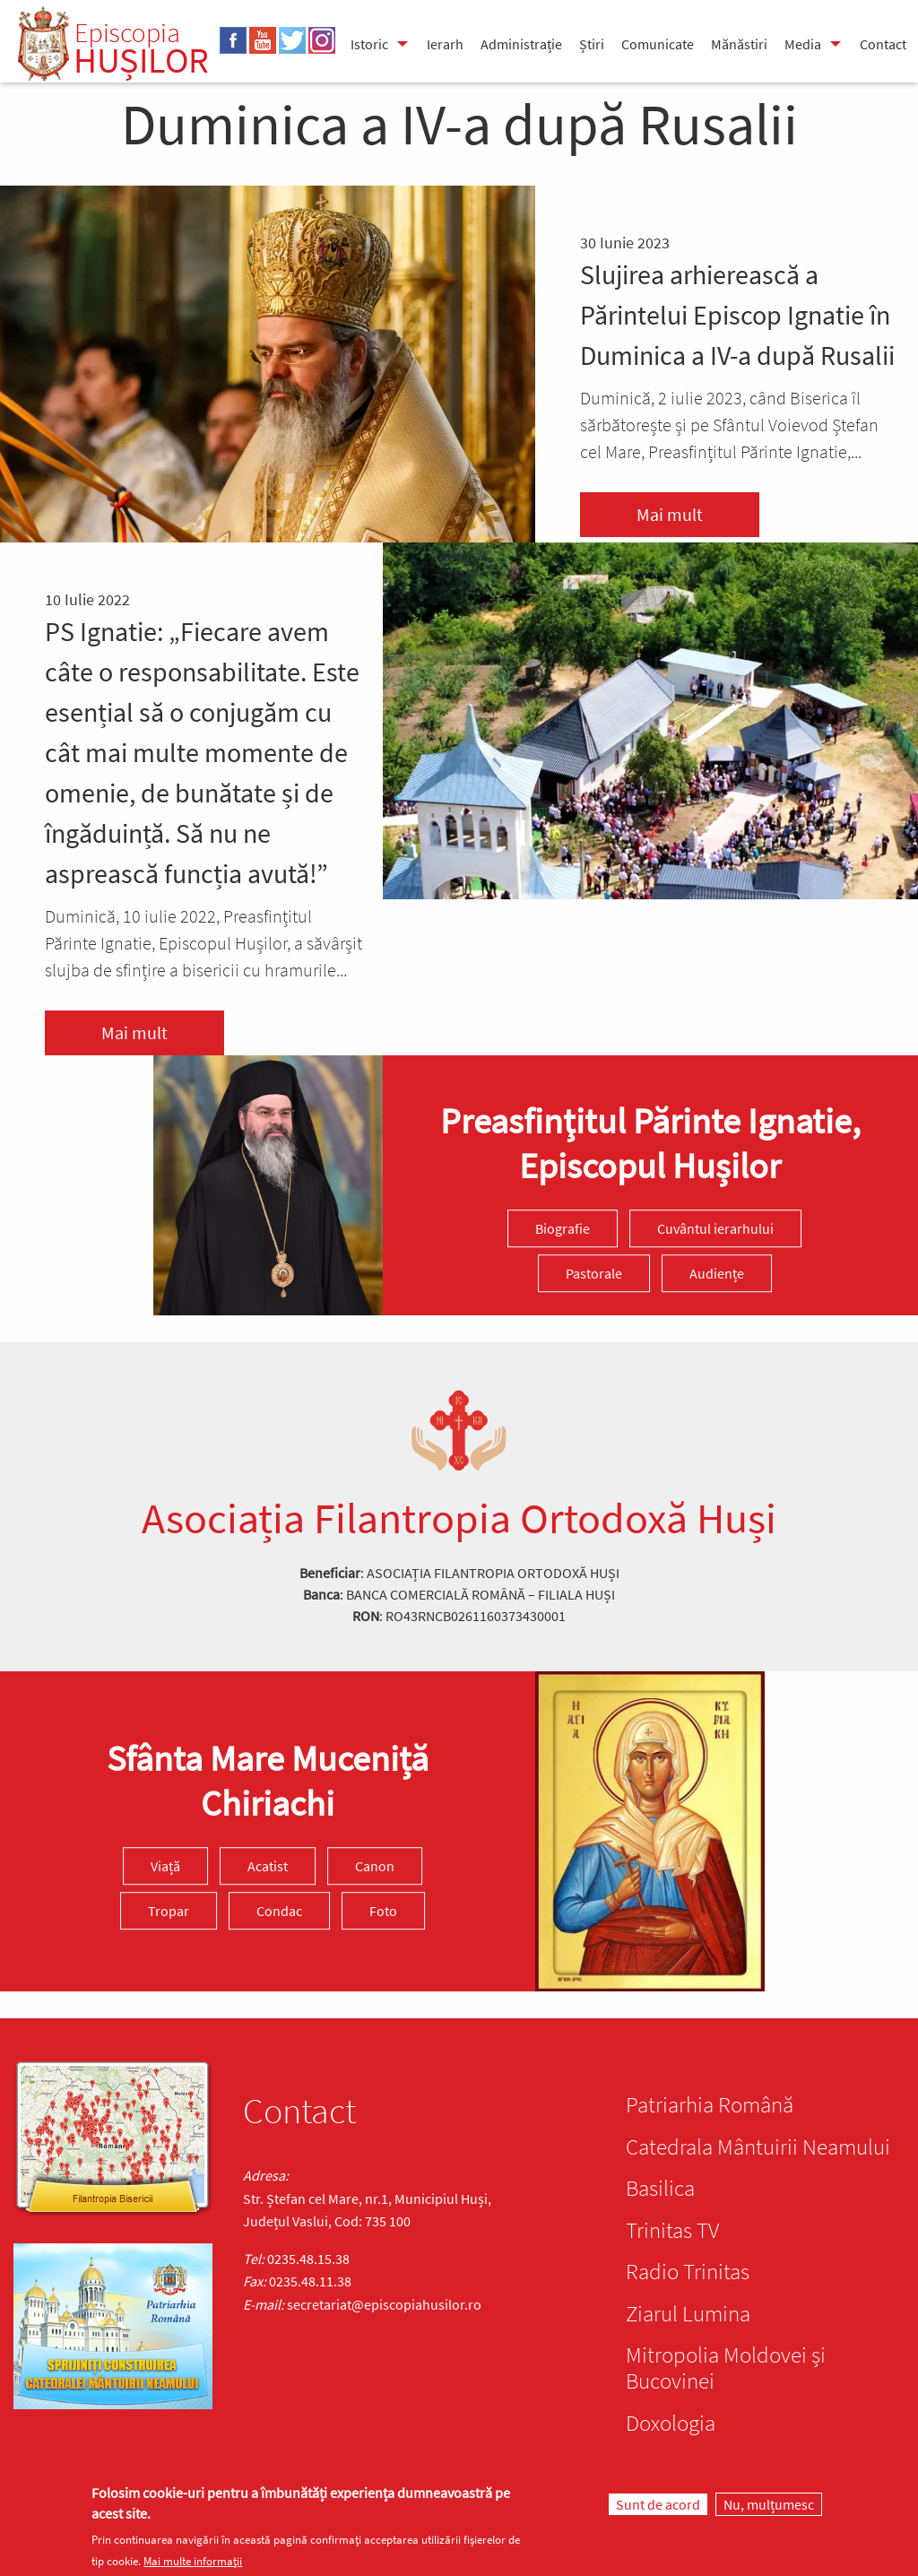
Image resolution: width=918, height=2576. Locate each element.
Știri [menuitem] (591, 44)
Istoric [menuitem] (369, 44)
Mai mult (670, 514)
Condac (279, 1911)
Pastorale (594, 1273)
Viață (165, 1866)
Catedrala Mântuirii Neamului (758, 2146)
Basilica (660, 2187)
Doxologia (670, 2422)
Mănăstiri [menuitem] (739, 44)
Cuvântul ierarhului (715, 1228)
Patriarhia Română (709, 2104)
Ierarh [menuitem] (445, 44)
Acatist (267, 1866)
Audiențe (716, 1273)
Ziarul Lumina (688, 2313)
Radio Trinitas (687, 2271)
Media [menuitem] (802, 44)
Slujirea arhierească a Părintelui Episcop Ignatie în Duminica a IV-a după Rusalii (737, 314)
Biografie (562, 1228)
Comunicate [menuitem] (657, 44)
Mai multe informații (192, 2561)
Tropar (168, 1911)
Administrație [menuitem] (521, 44)
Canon (374, 1866)
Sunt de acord (658, 2504)
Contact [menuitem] (883, 44)
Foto (383, 1911)
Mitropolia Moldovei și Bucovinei (726, 2367)
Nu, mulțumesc (768, 2504)
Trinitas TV (672, 2230)
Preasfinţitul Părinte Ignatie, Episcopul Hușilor (650, 1143)
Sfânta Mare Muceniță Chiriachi (268, 1781)
